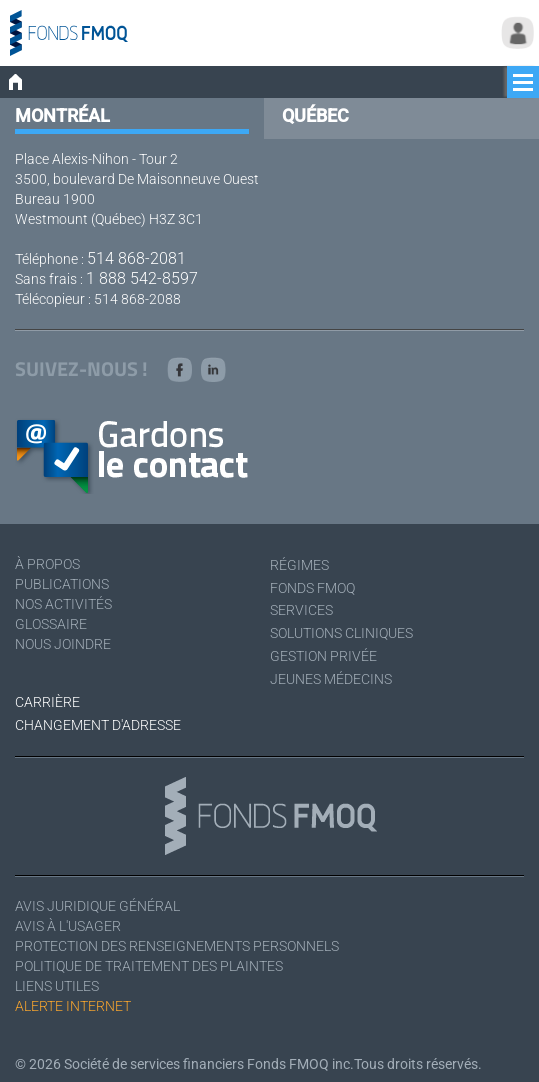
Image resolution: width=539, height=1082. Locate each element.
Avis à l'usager (68, 926)
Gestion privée (323, 656)
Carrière (47, 702)
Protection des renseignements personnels (177, 946)
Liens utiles (57, 986)
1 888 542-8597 (142, 278)
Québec (315, 115)
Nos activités (63, 604)
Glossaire (51, 624)
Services (301, 610)
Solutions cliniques (341, 633)
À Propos (47, 564)
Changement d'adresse (98, 725)
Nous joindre (63, 644)
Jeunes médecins (331, 679)
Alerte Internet (73, 1006)
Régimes (299, 565)
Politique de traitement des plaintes (149, 966)
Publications (62, 584)
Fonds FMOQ (312, 588)
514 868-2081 (136, 258)
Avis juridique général (97, 906)
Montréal (62, 115)
